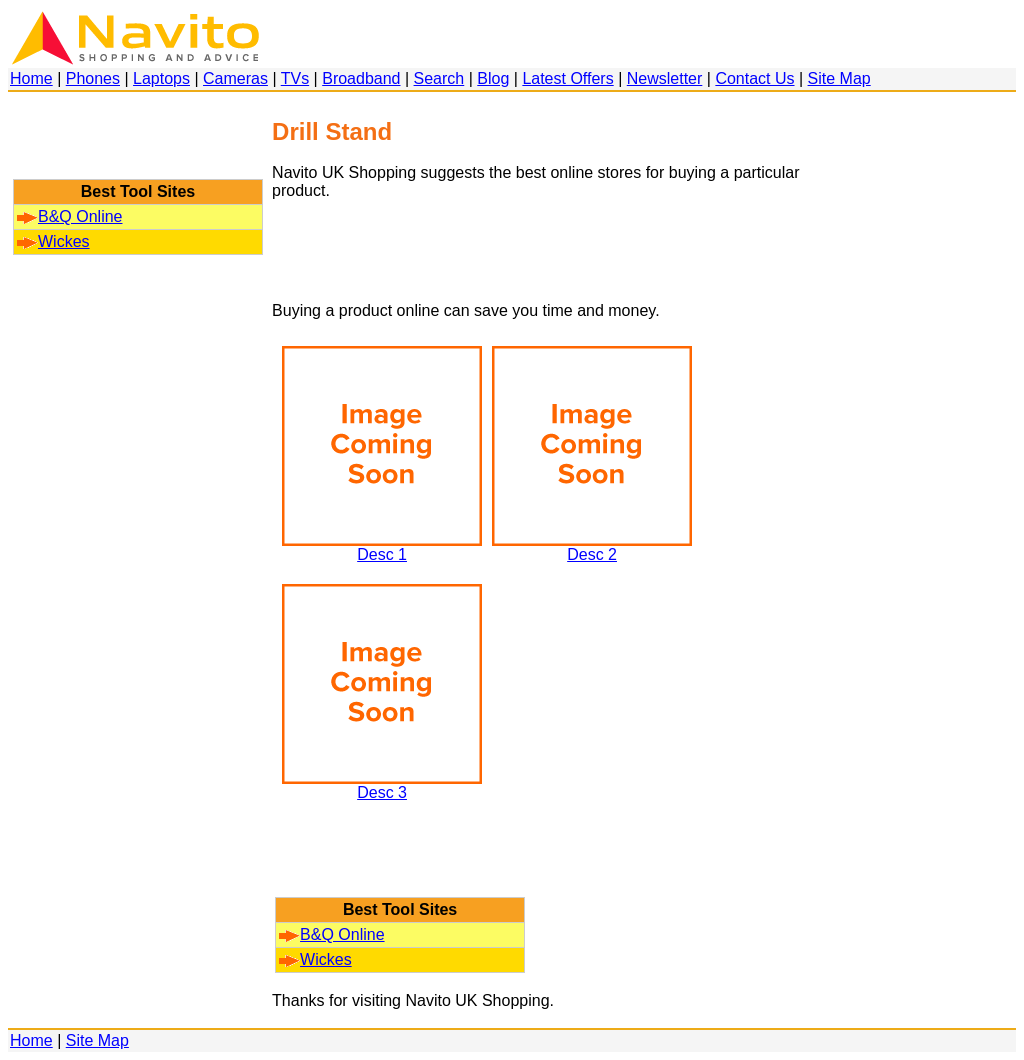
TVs (295, 78)
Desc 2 (592, 547)
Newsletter (665, 78)
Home (31, 78)
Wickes (53, 241)
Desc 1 (382, 547)
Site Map (839, 78)
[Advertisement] (138, 145)
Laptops (161, 78)
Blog (493, 78)
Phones (93, 78)
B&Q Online (69, 216)
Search (439, 78)
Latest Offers (567, 78)
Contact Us (754, 78)
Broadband (361, 78)
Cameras (235, 78)
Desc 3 (382, 785)
